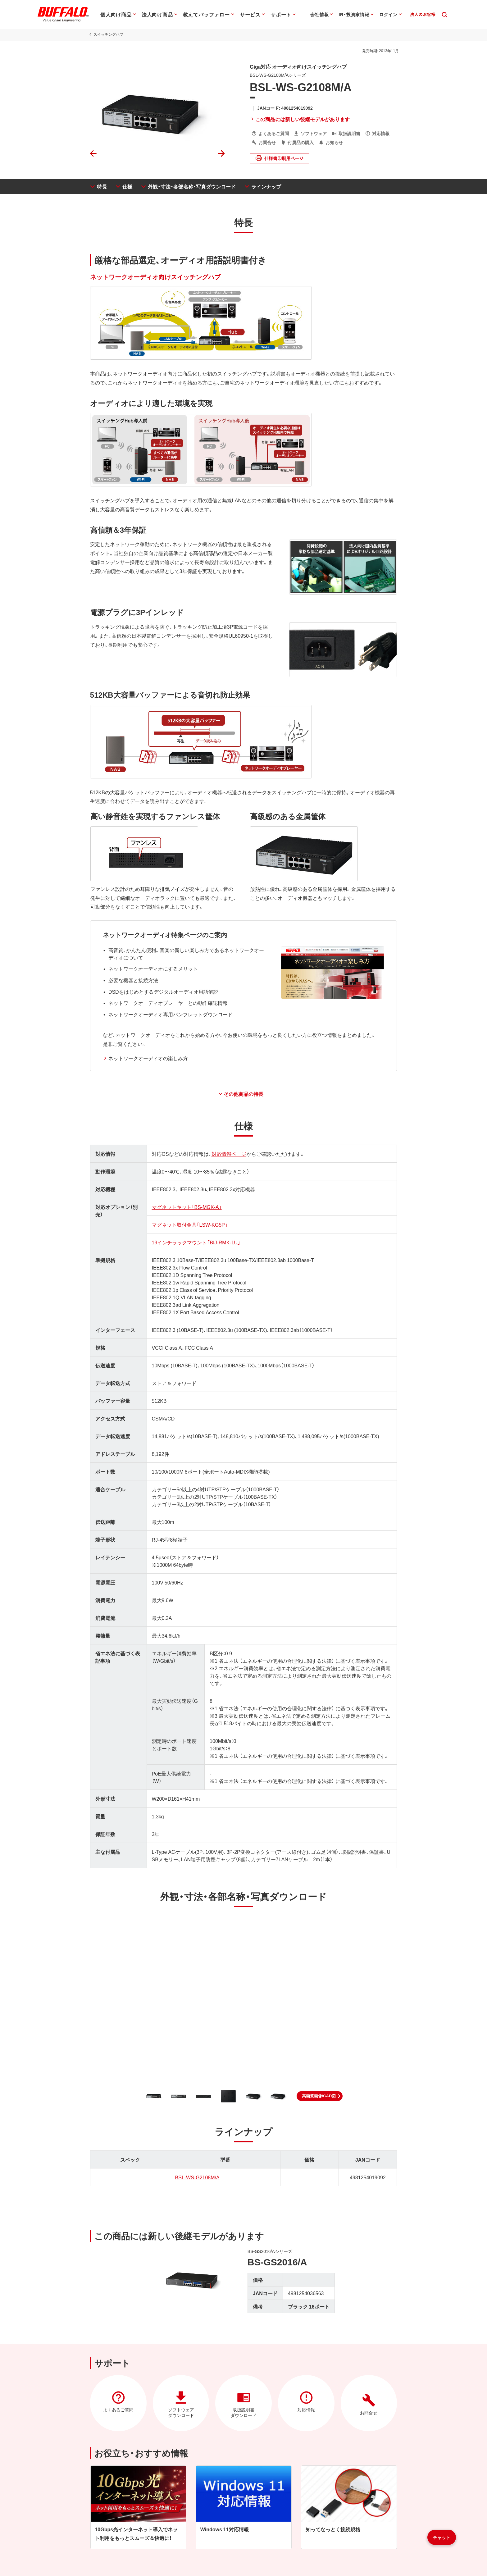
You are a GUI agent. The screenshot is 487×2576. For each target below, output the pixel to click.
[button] (320, 2096)
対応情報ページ (227, 1153)
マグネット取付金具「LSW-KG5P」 (188, 1224)
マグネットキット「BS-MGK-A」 (186, 1206)
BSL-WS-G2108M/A (196, 2177)
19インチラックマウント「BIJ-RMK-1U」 (195, 1242)
